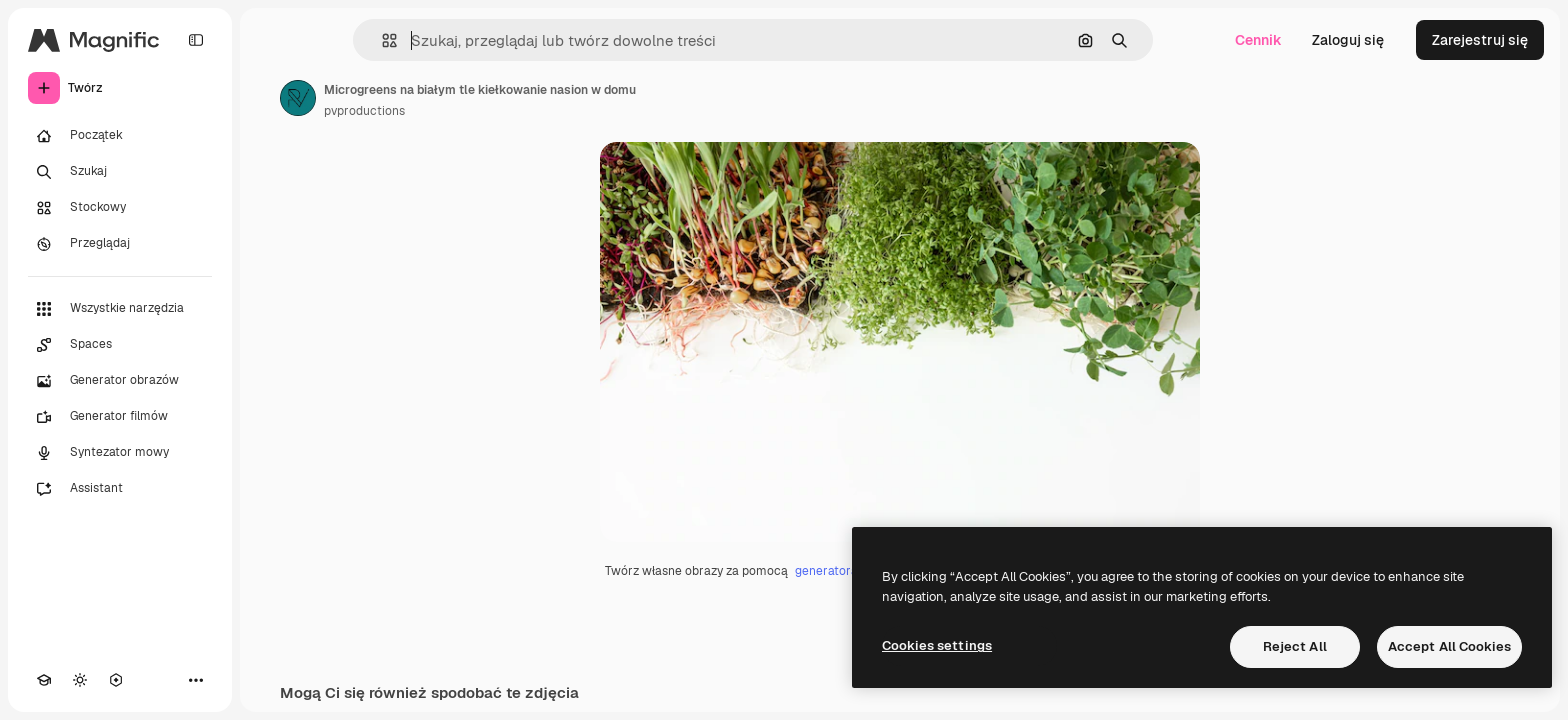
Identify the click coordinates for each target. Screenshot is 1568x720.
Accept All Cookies (1449, 646)
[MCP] (116, 680)
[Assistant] (120, 489)
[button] (381, 40)
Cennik (1258, 40)
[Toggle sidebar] (196, 40)
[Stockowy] (120, 208)
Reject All (1295, 646)
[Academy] (44, 680)
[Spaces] (120, 345)
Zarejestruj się (1480, 40)
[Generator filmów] (120, 417)
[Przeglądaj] (120, 244)
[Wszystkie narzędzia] (120, 309)
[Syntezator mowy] (120, 453)
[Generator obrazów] (120, 381)
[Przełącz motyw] (80, 680)
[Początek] (120, 136)
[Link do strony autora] (298, 98)
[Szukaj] (120, 172)
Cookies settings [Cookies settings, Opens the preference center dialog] (937, 645)
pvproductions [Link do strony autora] (364, 111)
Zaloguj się (1348, 40)
